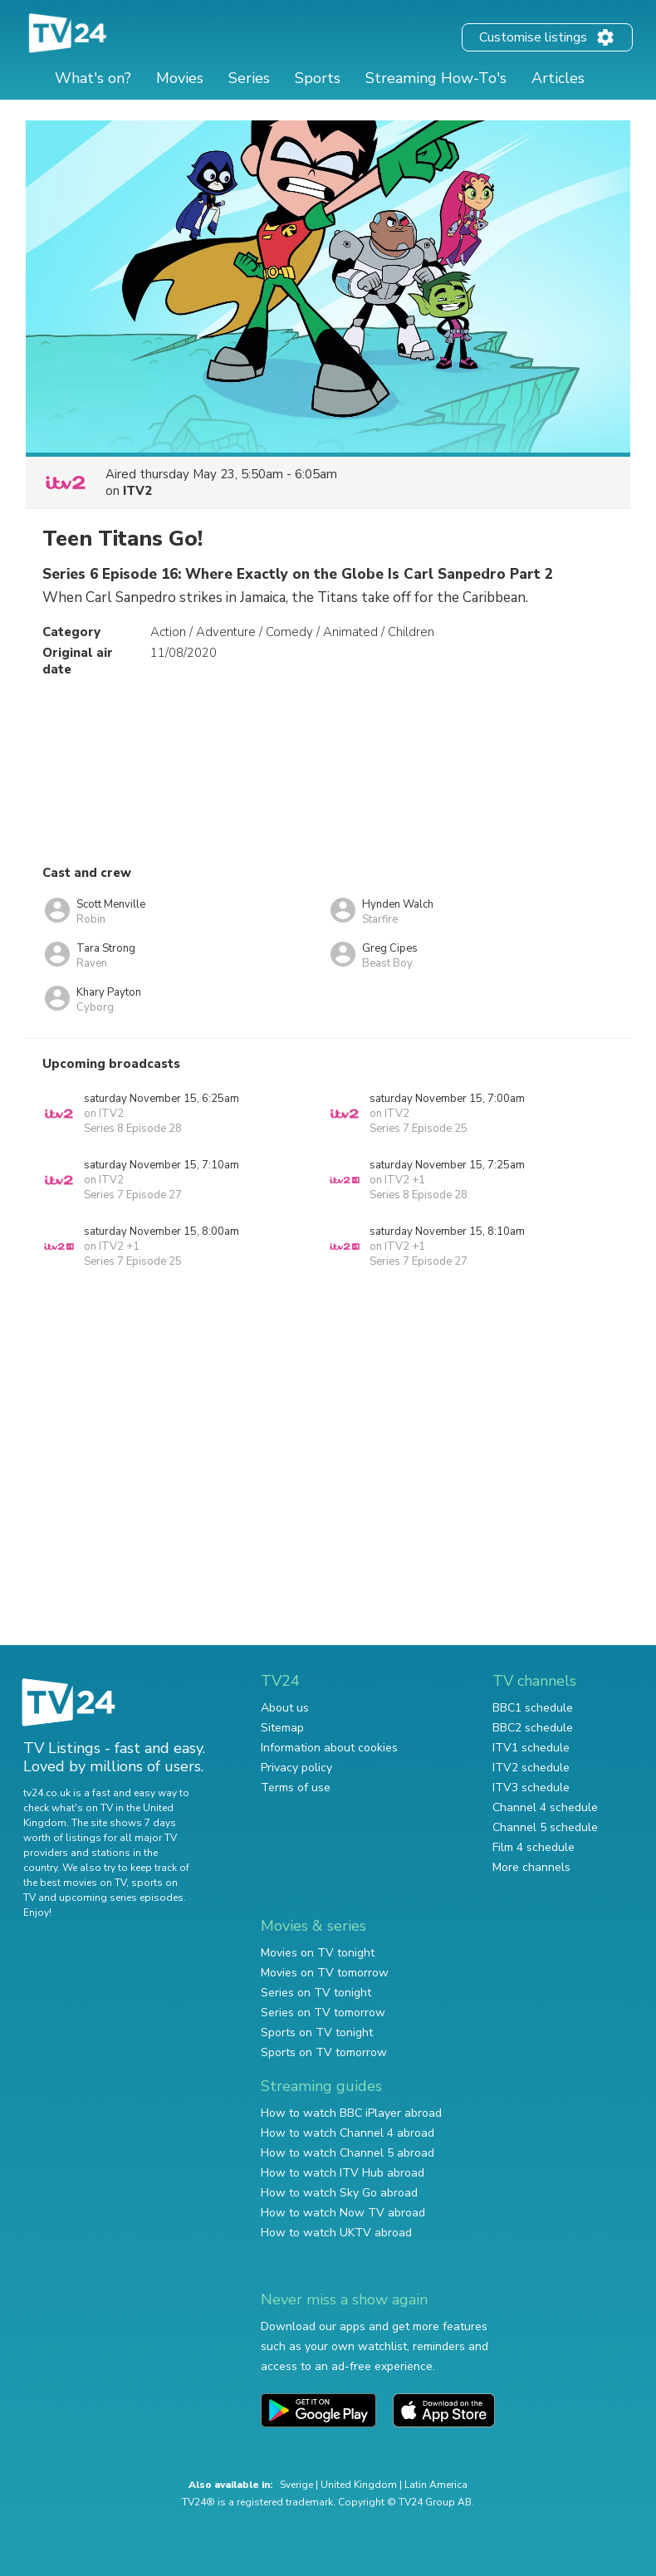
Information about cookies (329, 1748)
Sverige (296, 2484)
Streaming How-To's (436, 78)
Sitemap (282, 1728)
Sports (317, 78)
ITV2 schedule (531, 1767)
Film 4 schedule (533, 1847)
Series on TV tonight (316, 1993)
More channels (531, 1867)
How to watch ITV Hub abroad (342, 2173)
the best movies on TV (74, 1882)
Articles (558, 78)
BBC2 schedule (532, 1728)
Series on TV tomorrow (323, 2012)
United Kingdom (359, 2484)
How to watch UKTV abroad (336, 2233)
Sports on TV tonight (317, 2032)
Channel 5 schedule (545, 1827)
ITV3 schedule (531, 1787)
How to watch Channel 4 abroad (347, 2133)
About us (285, 1708)
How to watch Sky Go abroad (339, 2193)
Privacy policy (296, 1767)
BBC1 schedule (532, 1708)
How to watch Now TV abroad (343, 2213)
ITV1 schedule (531, 1748)
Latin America (436, 2484)
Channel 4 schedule (545, 1807)
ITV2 (137, 490)
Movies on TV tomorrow (325, 1973)
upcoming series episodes (121, 1897)
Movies (179, 78)
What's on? (93, 78)
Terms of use (295, 1787)
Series (249, 78)
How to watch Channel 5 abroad (347, 2153)
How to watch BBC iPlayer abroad (351, 2113)
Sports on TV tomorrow (324, 2052)
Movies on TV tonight (318, 1953)
